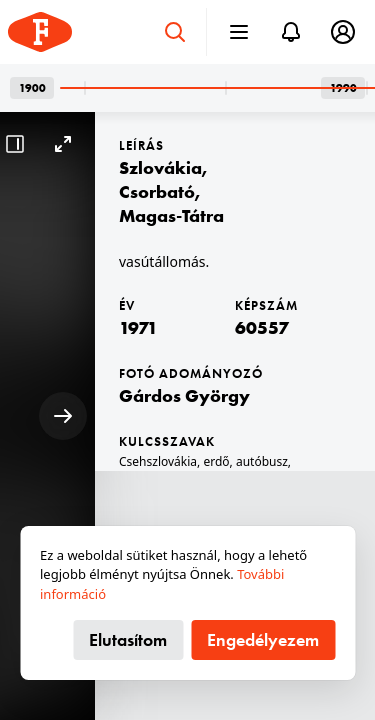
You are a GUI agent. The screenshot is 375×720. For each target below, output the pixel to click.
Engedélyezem (263, 639)
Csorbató (157, 191)
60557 (262, 327)
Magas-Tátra (171, 215)
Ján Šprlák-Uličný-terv (253, 521)
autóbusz (262, 461)
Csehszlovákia (158, 461)
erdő (216, 461)
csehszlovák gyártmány (184, 481)
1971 (138, 327)
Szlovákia (160, 167)
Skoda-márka (292, 481)
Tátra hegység (239, 501)
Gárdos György (184, 395)
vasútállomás (156, 501)
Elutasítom (128, 639)
